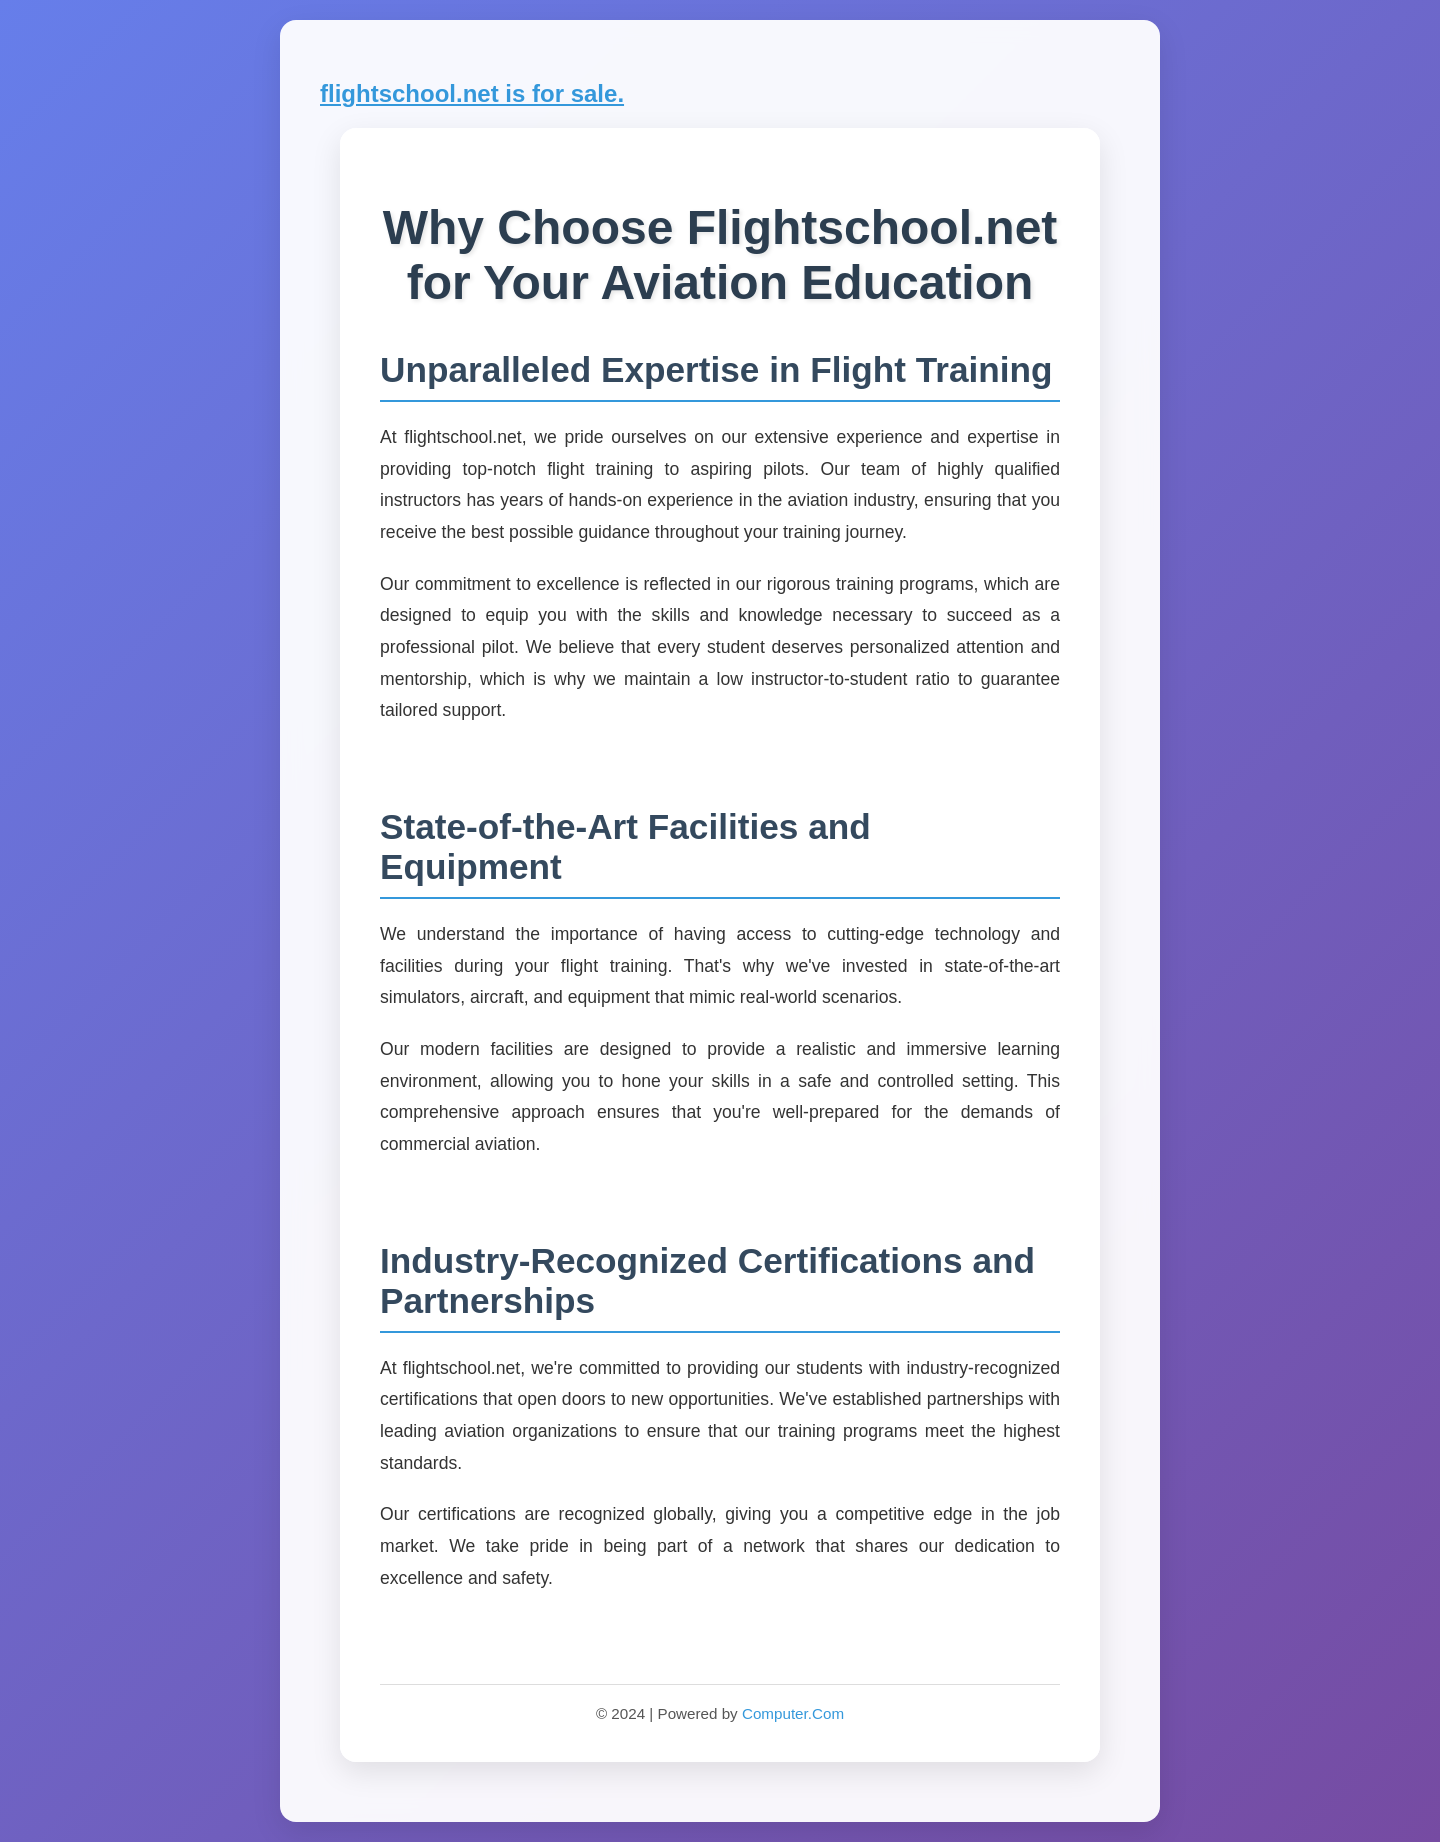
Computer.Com (793, 1713)
